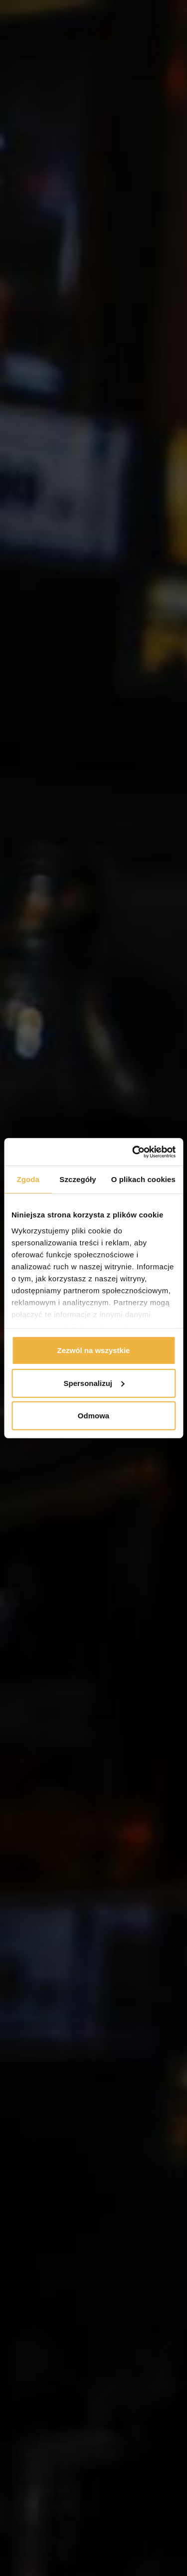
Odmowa (93, 1415)
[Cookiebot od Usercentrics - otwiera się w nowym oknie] (133, 1151)
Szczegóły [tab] (77, 1179)
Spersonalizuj (93, 1382)
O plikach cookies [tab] (143, 1179)
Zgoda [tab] (27, 1179)
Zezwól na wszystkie (93, 1350)
